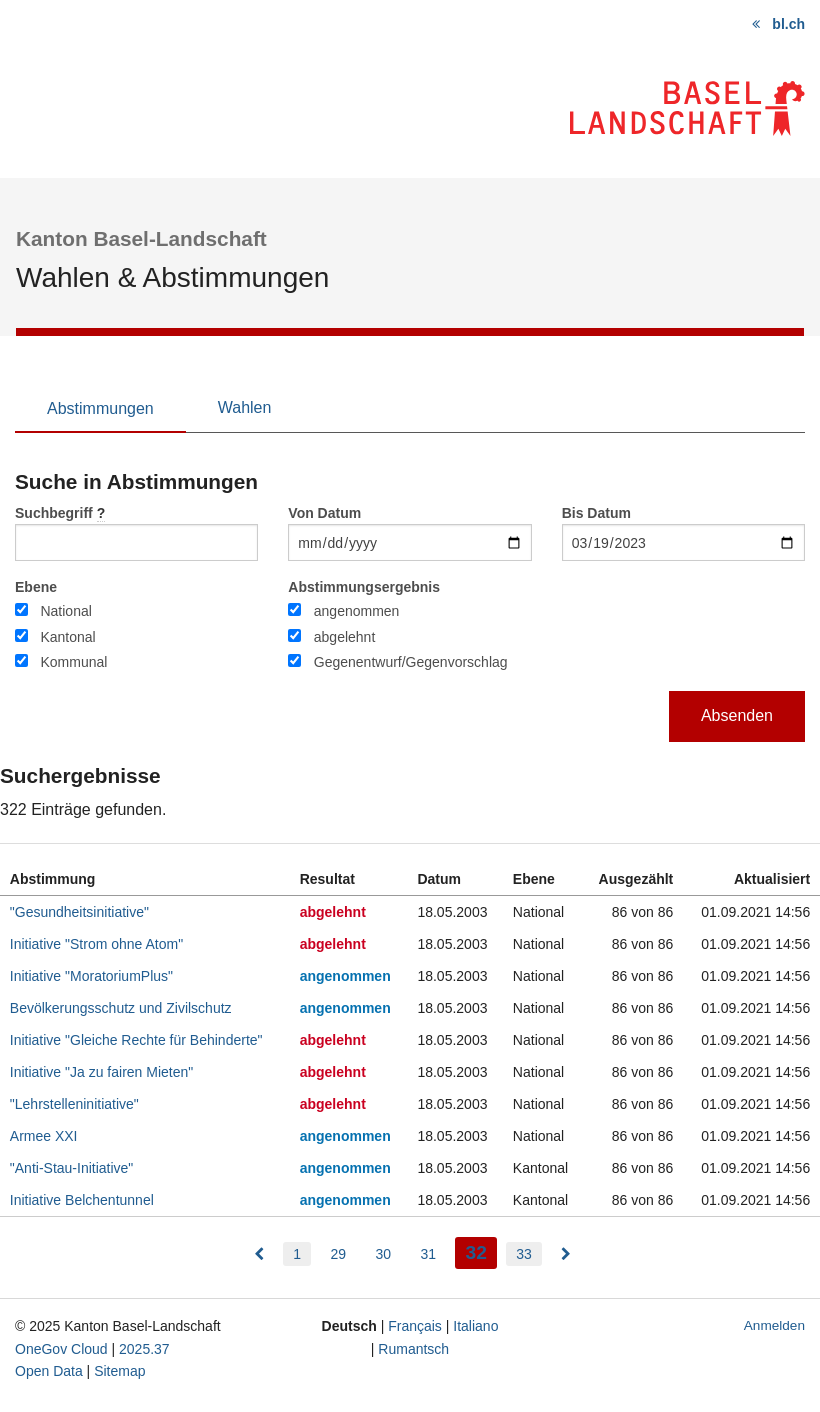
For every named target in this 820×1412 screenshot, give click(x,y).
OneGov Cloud (61, 1349)
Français (415, 1326)
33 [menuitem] (524, 1254)
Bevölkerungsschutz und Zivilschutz (121, 1008)
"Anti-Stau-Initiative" (72, 1168)
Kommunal (73, 662)
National (65, 611)
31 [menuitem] (428, 1254)
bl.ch (788, 24)
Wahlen (245, 407)
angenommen (357, 611)
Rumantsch (413, 1349)
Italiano (475, 1326)
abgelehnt (345, 637)
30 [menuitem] (383, 1254)
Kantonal (67, 637)
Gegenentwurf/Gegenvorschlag (411, 662)
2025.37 (144, 1349)
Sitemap (119, 1371)
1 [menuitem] (297, 1254)
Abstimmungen (100, 408)
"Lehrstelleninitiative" (74, 1104)
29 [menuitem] (338, 1254)
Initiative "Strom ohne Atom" (96, 944)
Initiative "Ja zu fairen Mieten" (101, 1072)
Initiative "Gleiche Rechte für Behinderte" (136, 1040)
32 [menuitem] (480, 1250)
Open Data (49, 1371)
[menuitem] (259, 1254)
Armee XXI (44, 1136)
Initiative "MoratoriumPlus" (91, 976)
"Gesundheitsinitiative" (79, 912)
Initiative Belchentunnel (82, 1200)
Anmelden (774, 1325)
